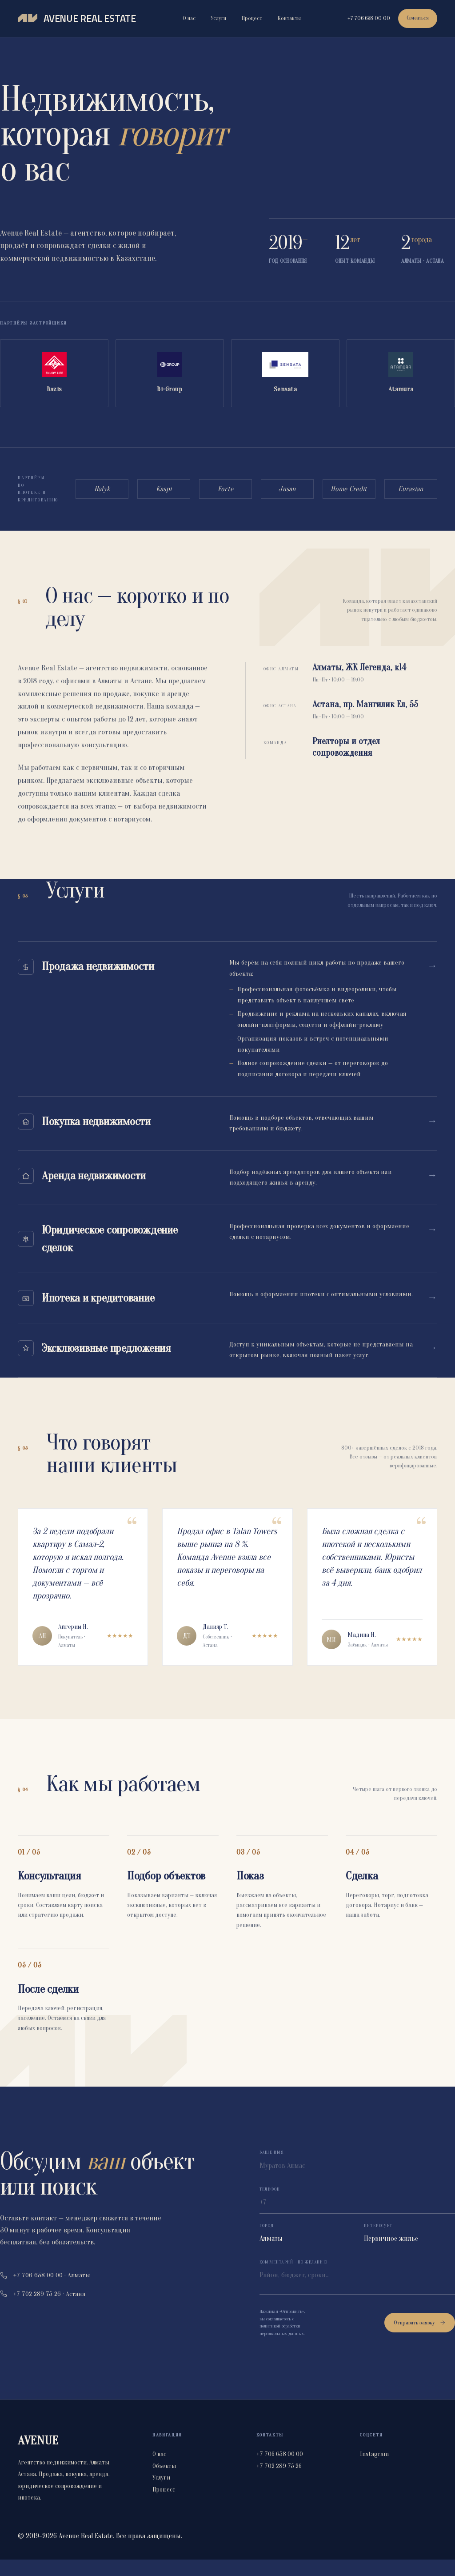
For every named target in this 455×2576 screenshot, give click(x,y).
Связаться (416, 18)
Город (266, 2242)
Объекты (164, 2482)
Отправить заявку (420, 2339)
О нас (187, 18)
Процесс (250, 18)
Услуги (217, 18)
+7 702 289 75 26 (279, 2482)
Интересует (378, 2242)
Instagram (374, 2471)
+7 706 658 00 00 (366, 18)
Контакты (287, 18)
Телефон (269, 2205)
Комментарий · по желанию (293, 2278)
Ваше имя (271, 2169)
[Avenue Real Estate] (77, 18)
